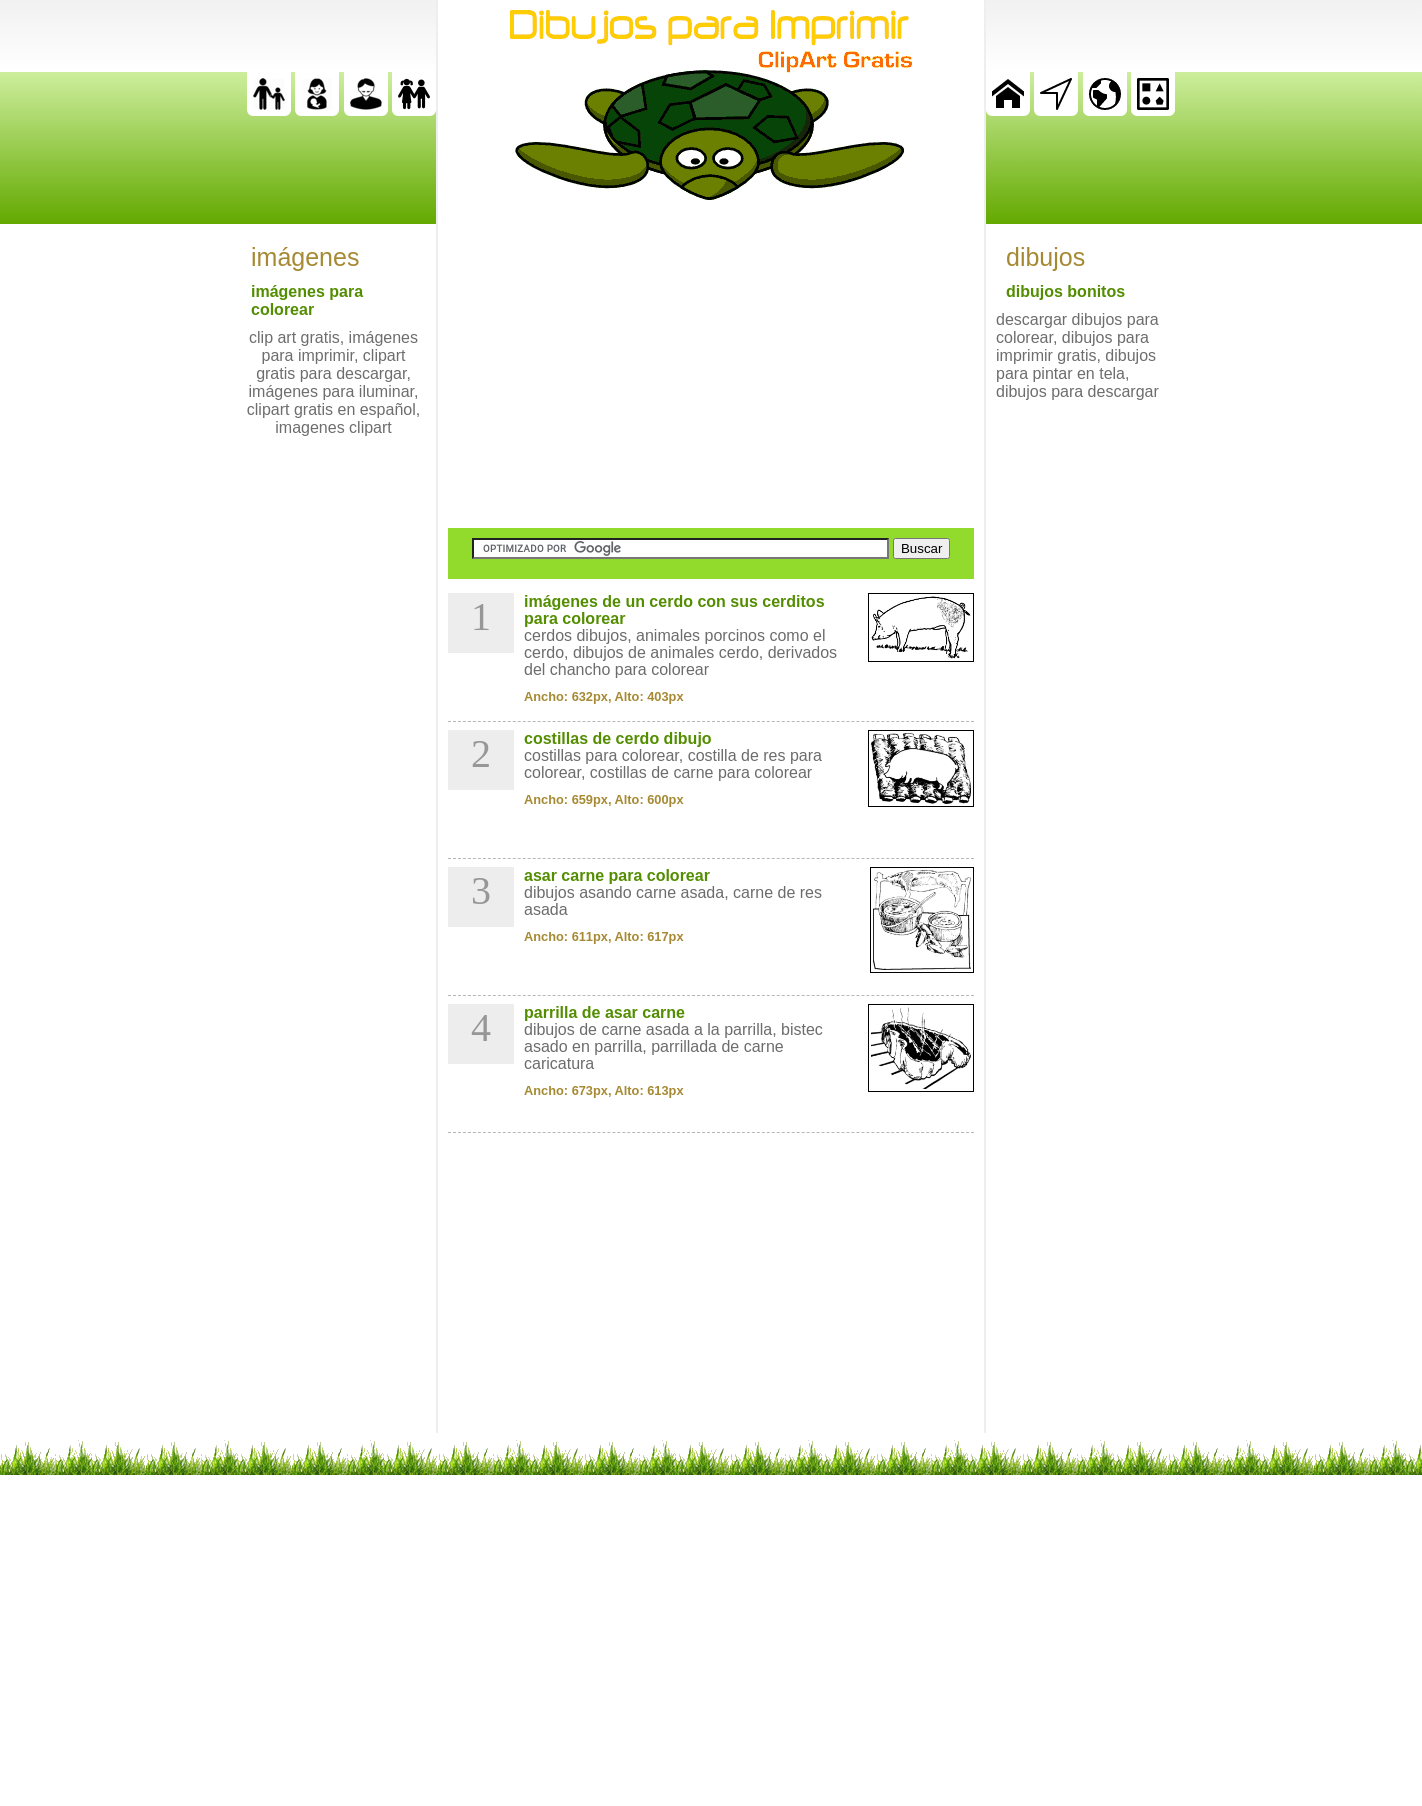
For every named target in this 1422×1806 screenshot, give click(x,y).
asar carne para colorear (617, 875)
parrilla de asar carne (604, 1012)
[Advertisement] (711, 364)
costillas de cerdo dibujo (618, 738)
